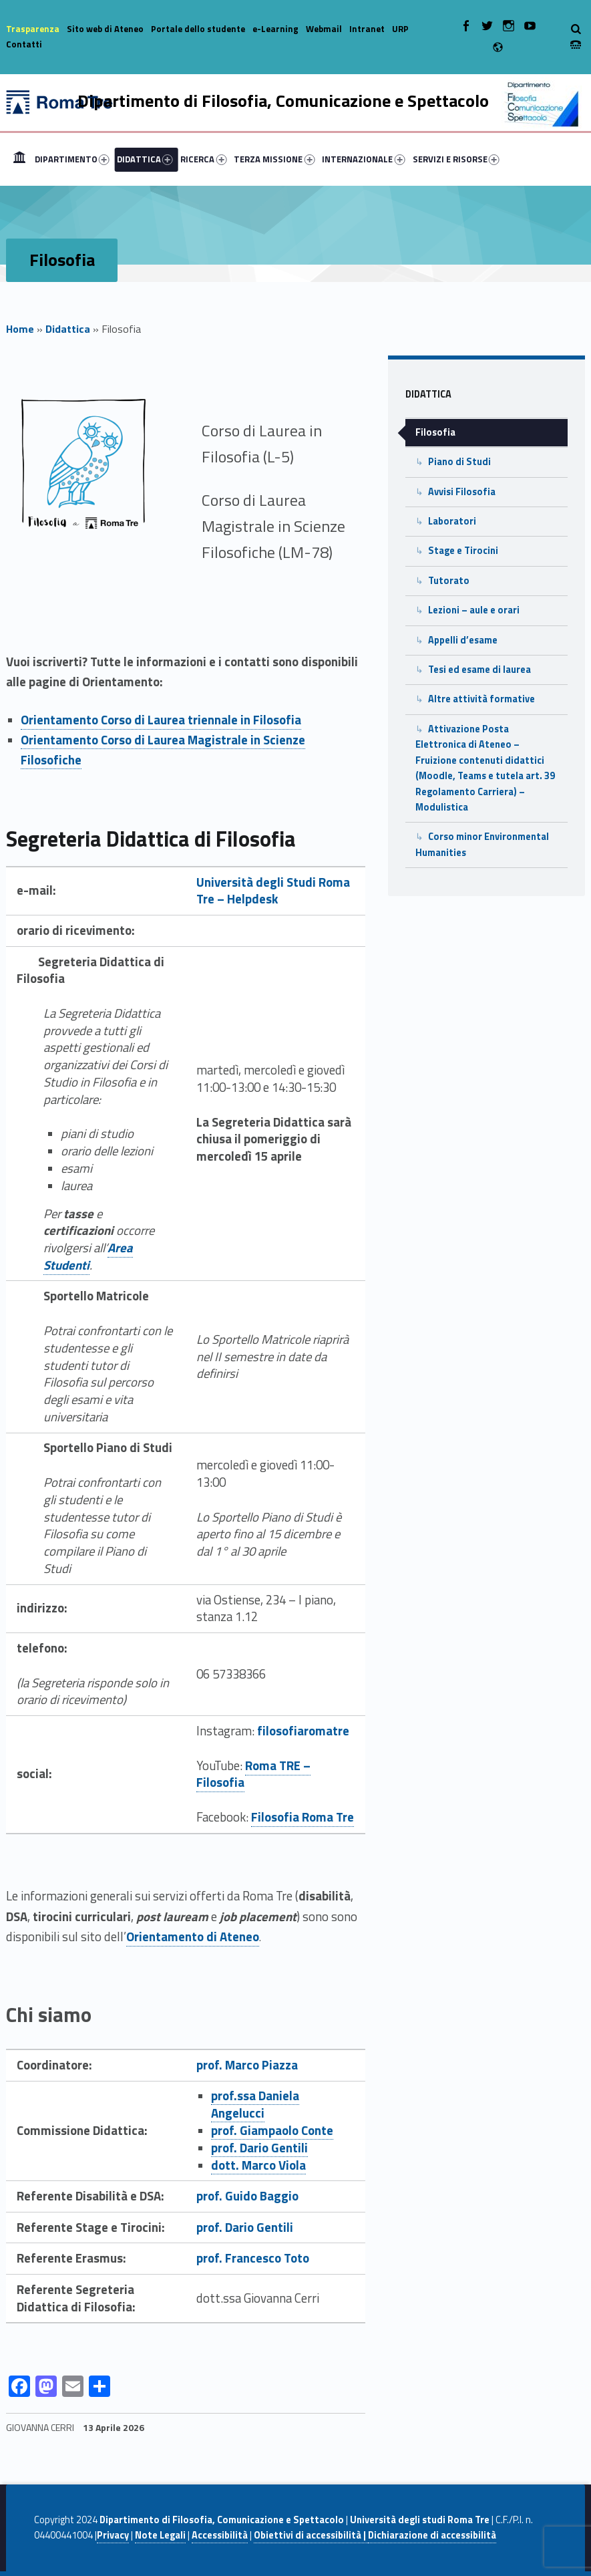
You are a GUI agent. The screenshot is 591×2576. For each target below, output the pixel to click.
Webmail (324, 28)
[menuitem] (19, 159)
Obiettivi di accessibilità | (311, 2535)
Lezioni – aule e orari (474, 610)
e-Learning (275, 28)
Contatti (24, 44)
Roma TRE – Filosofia (253, 1774)
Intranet (367, 28)
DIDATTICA (145, 159)
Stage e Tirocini (463, 550)
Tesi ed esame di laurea (479, 669)
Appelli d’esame (463, 640)
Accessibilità (220, 2535)
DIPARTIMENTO (72, 159)
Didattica (67, 329)
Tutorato (448, 580)
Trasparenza (32, 28)
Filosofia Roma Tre (302, 1817)
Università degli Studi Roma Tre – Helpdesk (273, 891)
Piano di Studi (459, 461)
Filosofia (435, 432)
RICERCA (203, 159)
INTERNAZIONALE (363, 159)
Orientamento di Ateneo (192, 1936)
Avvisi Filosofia (462, 491)
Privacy (113, 2535)
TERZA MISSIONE (274, 159)
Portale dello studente (198, 28)
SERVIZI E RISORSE (456, 159)
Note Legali (160, 2535)
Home (19, 159)
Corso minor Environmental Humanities (482, 844)
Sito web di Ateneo (105, 28)
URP (400, 28)
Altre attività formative (481, 699)
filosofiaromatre (303, 1730)
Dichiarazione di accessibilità (432, 2535)
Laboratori (452, 521)
